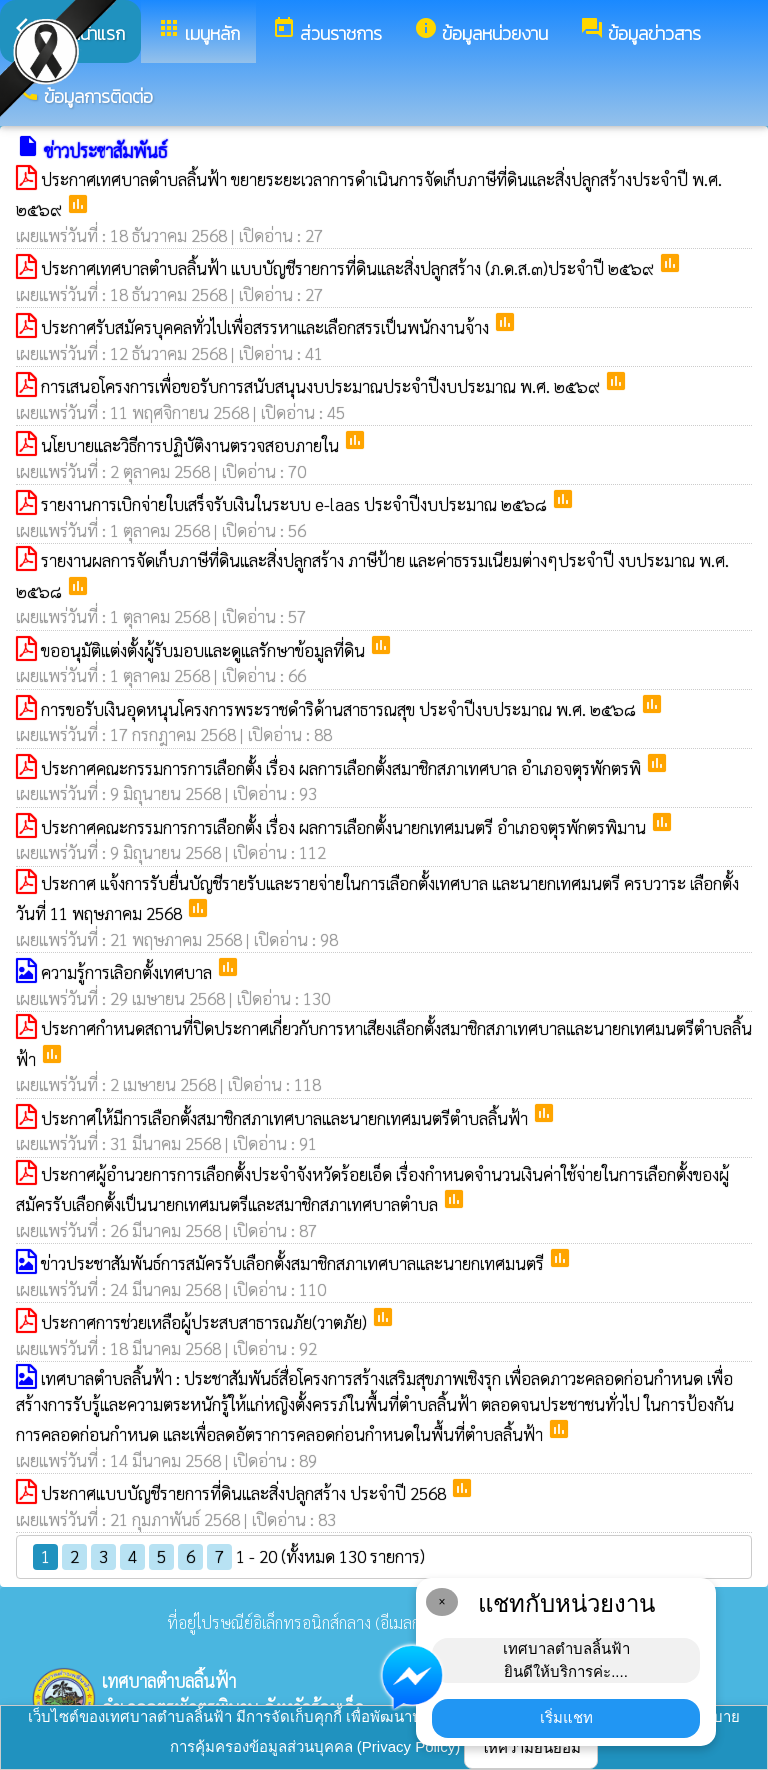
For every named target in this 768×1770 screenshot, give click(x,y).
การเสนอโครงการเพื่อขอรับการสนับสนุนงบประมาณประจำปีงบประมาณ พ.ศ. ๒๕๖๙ (322, 386)
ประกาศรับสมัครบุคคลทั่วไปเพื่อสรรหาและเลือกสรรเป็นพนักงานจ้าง (267, 327)
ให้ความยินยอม (531, 1747)
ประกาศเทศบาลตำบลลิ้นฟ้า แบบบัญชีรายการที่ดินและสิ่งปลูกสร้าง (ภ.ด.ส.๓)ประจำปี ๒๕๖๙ (349, 268)
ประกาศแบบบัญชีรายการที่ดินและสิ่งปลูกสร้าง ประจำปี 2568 (245, 1493)
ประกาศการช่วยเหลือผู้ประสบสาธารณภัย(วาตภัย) (206, 1322)
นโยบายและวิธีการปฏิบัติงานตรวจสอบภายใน (192, 445)
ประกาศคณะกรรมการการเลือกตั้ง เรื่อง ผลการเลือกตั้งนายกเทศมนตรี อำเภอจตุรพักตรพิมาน (345, 827)
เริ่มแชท (566, 1717)
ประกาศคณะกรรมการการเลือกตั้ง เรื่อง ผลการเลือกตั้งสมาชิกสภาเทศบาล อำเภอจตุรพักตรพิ (343, 768)
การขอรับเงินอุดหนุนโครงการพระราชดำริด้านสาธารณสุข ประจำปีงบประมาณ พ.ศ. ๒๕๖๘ (340, 709)
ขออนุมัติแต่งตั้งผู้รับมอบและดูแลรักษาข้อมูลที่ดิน (205, 650)
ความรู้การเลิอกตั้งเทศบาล (128, 972)
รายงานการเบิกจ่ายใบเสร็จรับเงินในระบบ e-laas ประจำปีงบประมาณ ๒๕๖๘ (296, 504)
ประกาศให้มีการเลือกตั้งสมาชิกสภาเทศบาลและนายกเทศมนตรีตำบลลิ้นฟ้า (286, 1118)
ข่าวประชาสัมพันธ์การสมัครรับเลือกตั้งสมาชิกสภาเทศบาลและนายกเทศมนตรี (294, 1263)
